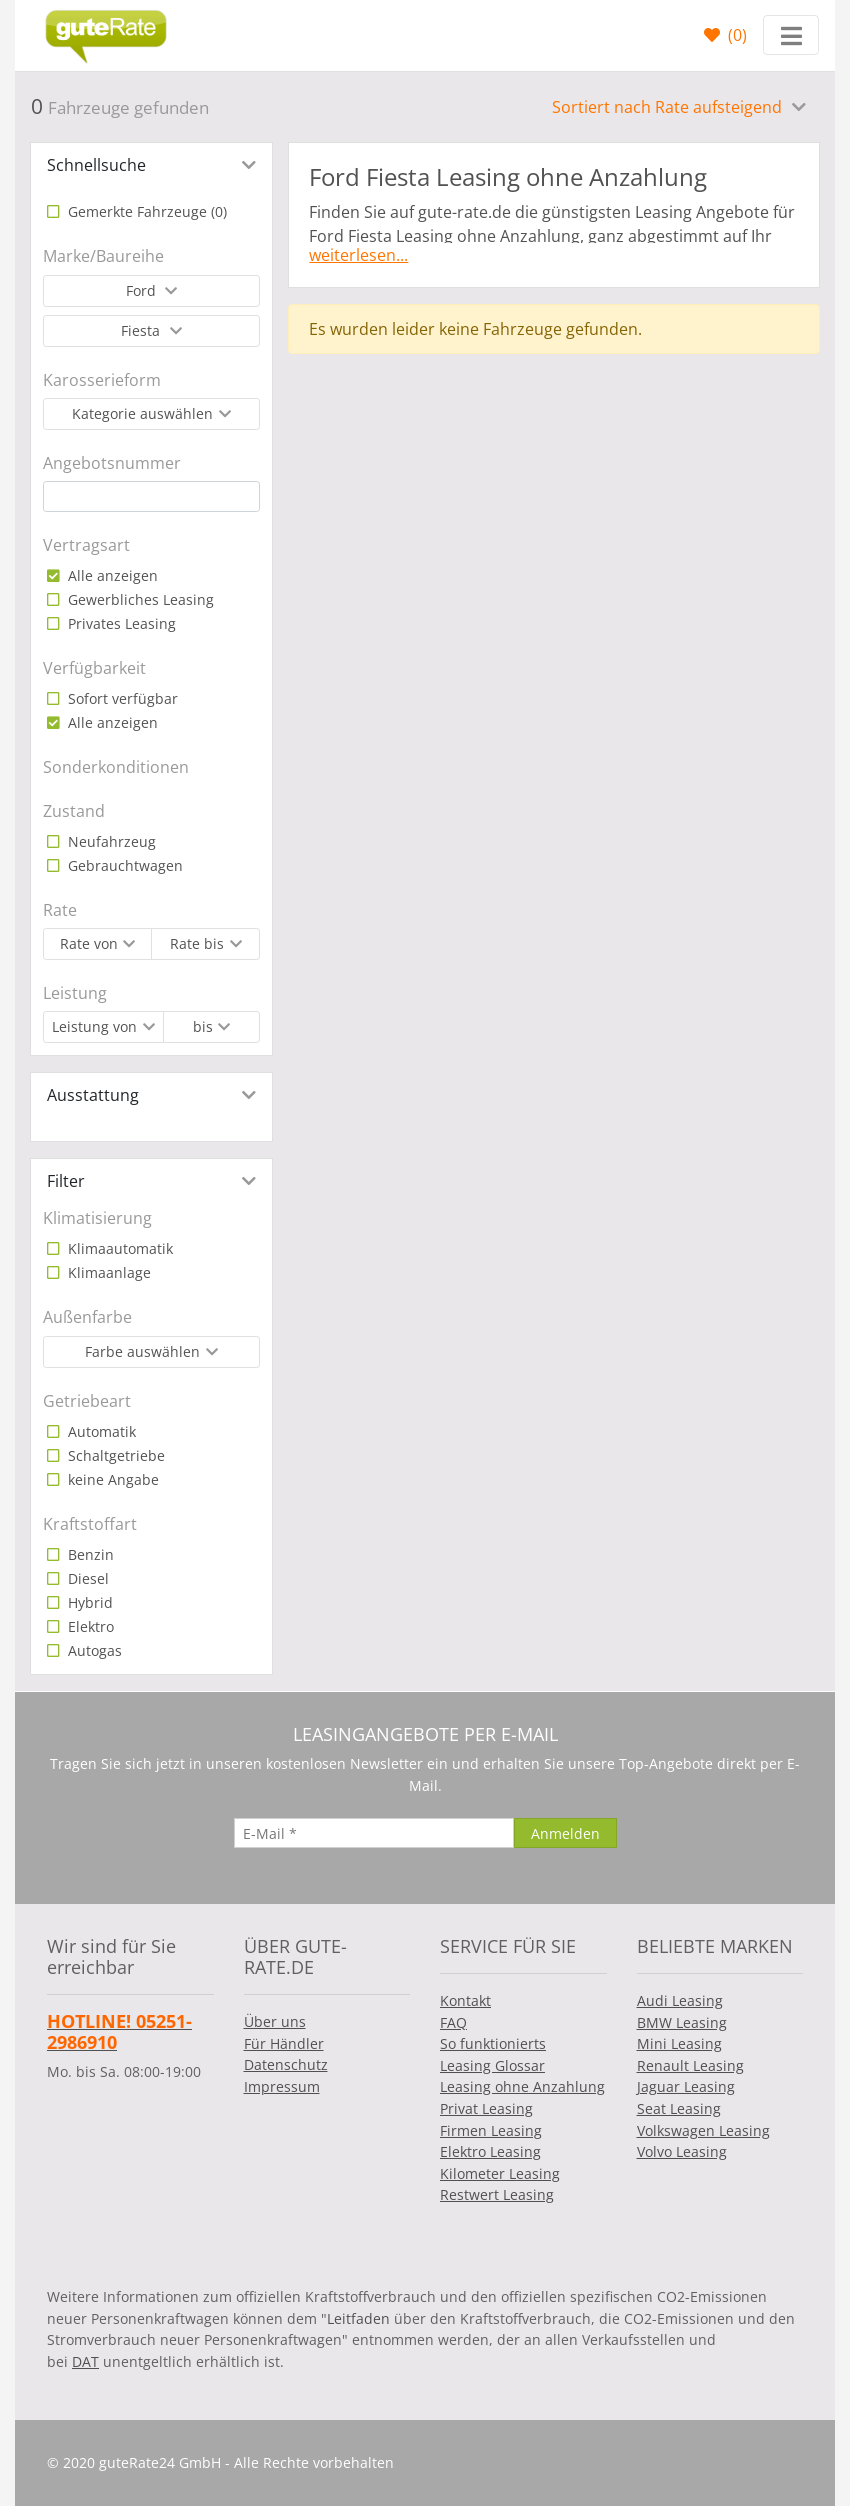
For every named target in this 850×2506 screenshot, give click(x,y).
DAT (85, 2361)
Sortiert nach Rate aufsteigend (669, 107)
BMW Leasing (682, 2022)
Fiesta (142, 330)
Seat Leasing (679, 2108)
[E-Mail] (374, 1833)
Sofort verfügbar (121, 698)
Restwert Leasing (497, 2194)
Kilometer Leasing (500, 2173)
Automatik (100, 1431)
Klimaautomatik (118, 1248)
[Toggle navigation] (791, 35)
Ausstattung (93, 1095)
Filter (66, 1181)
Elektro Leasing (490, 2151)
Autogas (93, 1650)
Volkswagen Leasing (703, 2130)
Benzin (89, 1554)
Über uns (275, 2021)
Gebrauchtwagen (123, 865)
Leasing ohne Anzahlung (522, 2086)
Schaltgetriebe (114, 1455)
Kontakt (465, 2000)
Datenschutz (286, 2064)
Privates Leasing (120, 623)
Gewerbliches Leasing (139, 599)
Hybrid (88, 1602)
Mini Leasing (679, 2043)
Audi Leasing (680, 2000)
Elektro (89, 1626)
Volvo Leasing (682, 2151)
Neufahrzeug (110, 841)
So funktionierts (493, 2043)
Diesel (86, 1578)
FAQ (453, 2022)
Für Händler (284, 2043)
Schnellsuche (96, 165)
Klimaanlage (107, 1272)
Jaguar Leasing (686, 2086)
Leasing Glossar (492, 2065)
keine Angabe (111, 1479)
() (735, 35)
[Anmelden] (565, 1833)
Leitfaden (358, 2318)
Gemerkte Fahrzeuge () (145, 211)
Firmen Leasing (491, 2130)
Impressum (282, 2086)
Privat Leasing (486, 2108)
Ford (143, 290)
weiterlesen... (358, 255)
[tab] (151, 165)
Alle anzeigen (111, 575)
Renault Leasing (690, 2065)
